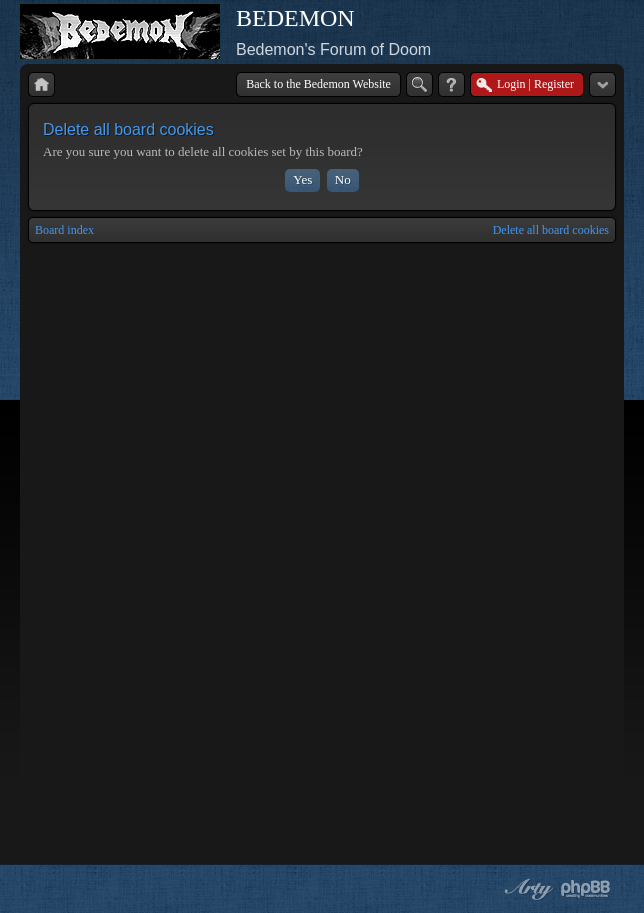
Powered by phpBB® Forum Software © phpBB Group (586, 889)
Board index (64, 230)
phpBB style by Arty (526, 889)
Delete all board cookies (551, 230)
